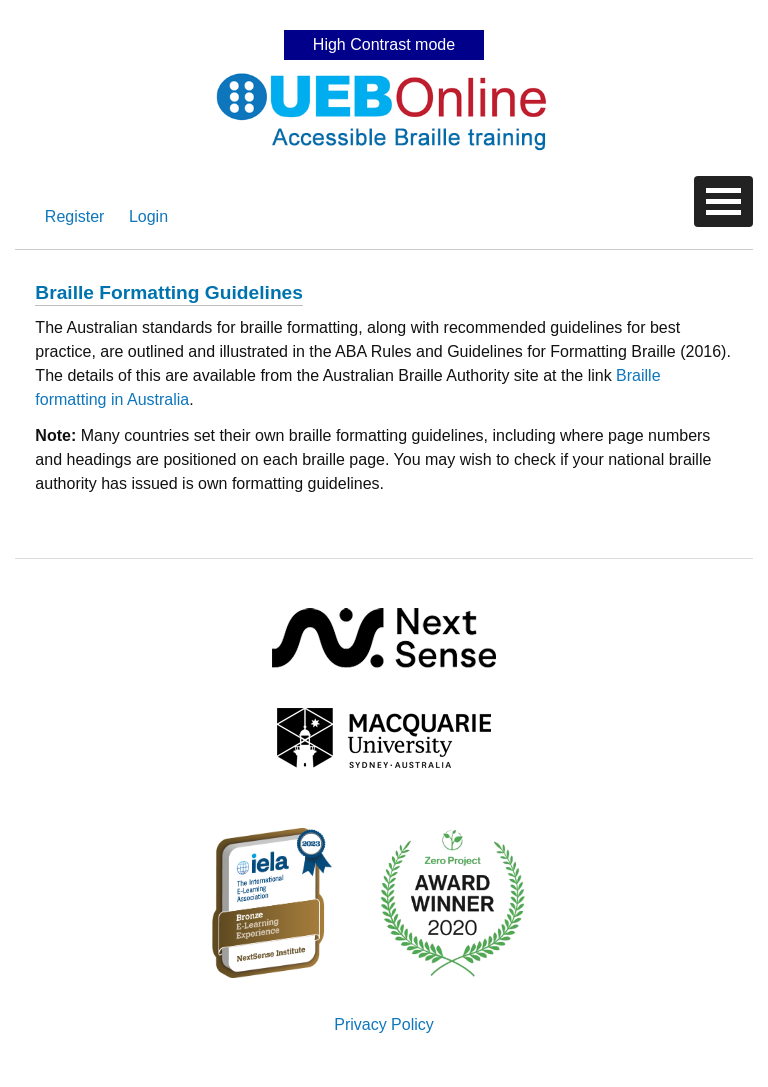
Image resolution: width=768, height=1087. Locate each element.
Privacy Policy (384, 1024)
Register (75, 216)
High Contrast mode (384, 44)
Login (148, 216)
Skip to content (384, 14)
